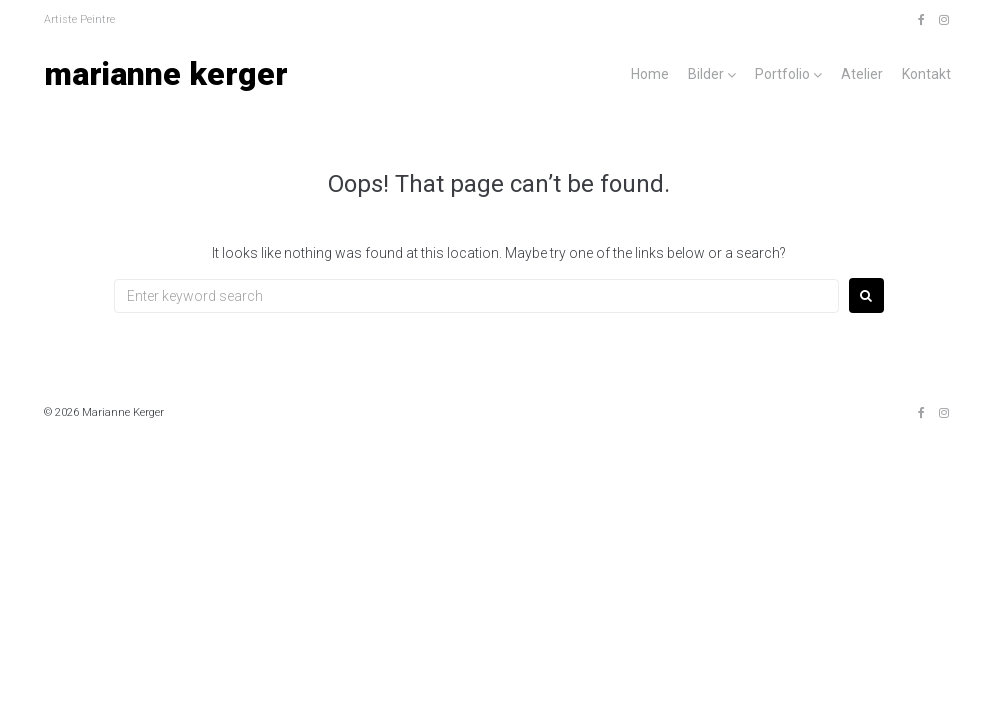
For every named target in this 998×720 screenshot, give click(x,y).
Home (650, 74)
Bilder (706, 74)
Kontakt (926, 74)
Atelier (862, 74)
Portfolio (782, 74)
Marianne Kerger (166, 74)
